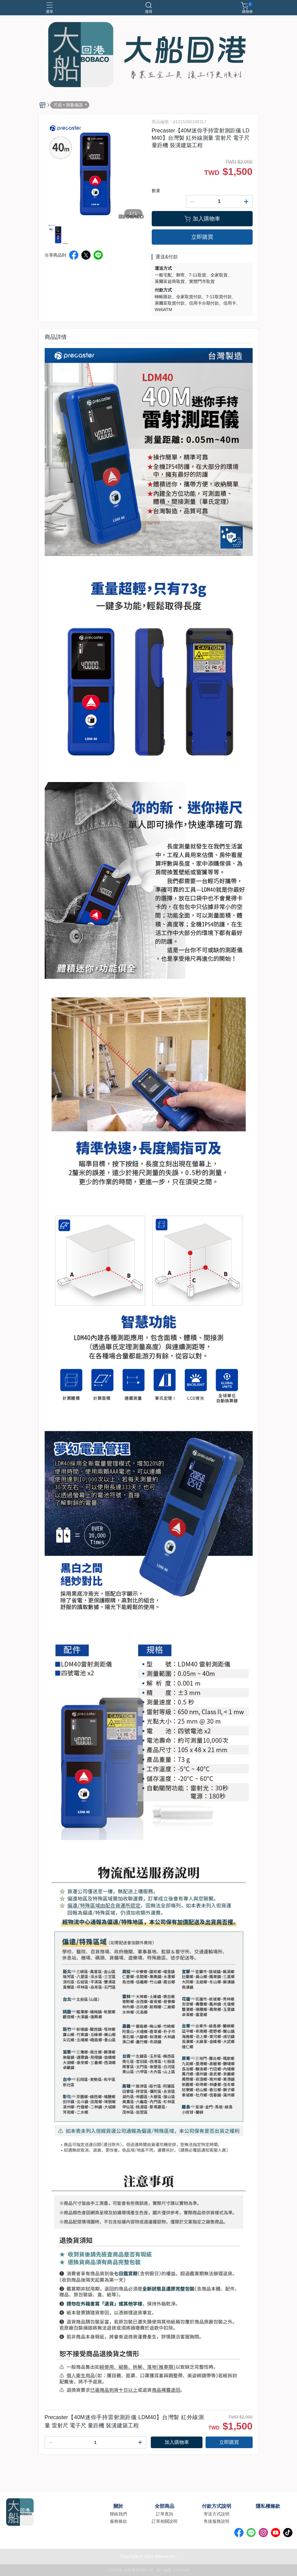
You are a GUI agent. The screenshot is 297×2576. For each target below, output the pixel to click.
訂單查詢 (164, 2514)
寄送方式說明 (216, 2514)
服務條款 (118, 2521)
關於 (118, 2506)
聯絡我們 (118, 2514)
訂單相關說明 (164, 2521)
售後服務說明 (216, 2521)
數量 (156, 190)
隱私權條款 (268, 2506)
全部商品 (164, 2506)
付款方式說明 (216, 2506)
